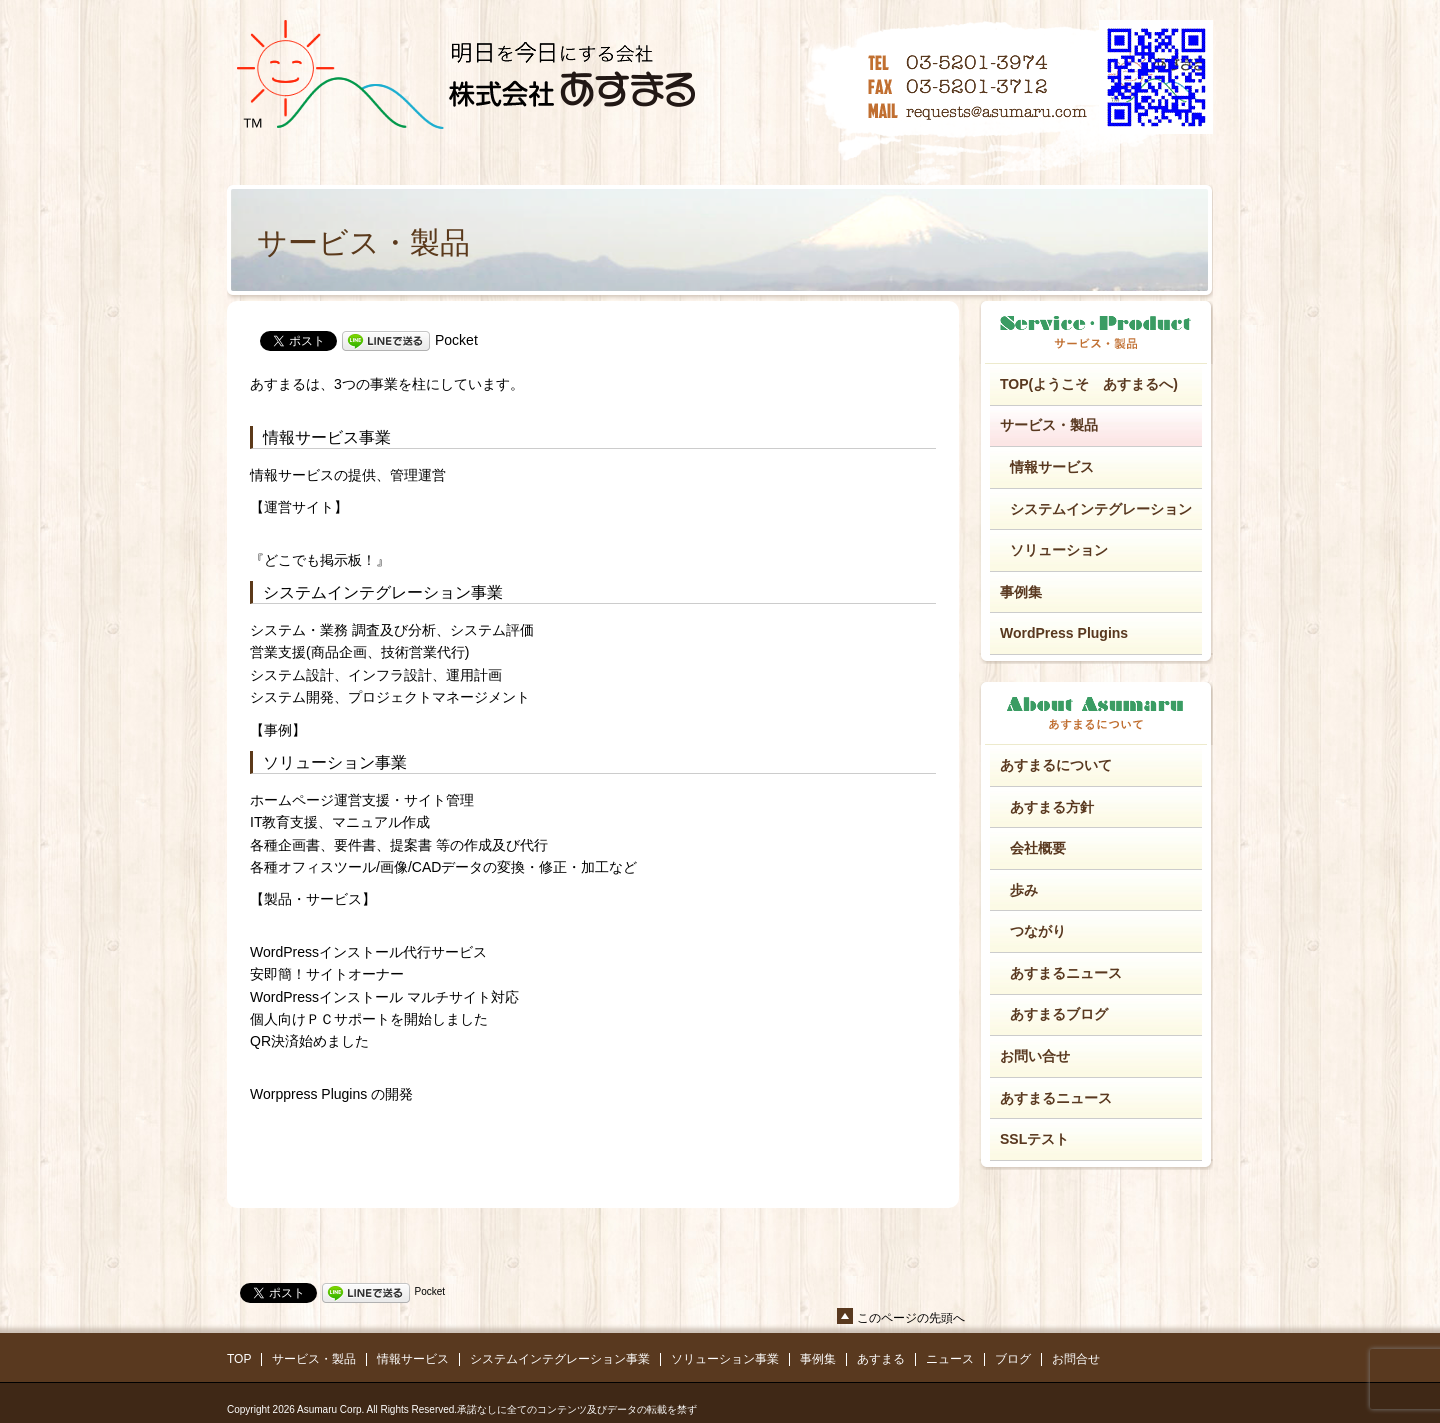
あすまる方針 (1052, 807)
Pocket (456, 340)
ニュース (950, 1359)
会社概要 (1038, 848)
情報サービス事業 (327, 437)
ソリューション (1059, 550)
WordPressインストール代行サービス (368, 952)
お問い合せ (1035, 1056)
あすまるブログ (1059, 1014)
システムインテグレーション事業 (383, 592)
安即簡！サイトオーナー (327, 974)
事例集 (1021, 592)
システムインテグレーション (1101, 509)
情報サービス (1052, 467)
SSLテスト (1034, 1139)
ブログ (1013, 1359)
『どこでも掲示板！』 (320, 560)
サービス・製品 (1049, 425)
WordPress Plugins (1064, 633)
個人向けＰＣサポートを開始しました (369, 1019)
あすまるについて (1056, 765)
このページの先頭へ (911, 1318)
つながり (1038, 931)
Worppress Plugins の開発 (331, 1094)
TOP (239, 1359)
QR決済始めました (309, 1041)
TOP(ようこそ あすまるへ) (1089, 384)
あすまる (881, 1359)
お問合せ (1076, 1359)
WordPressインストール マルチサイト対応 (384, 997)
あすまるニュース (1066, 973)
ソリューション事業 (335, 762)
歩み (1024, 890)
